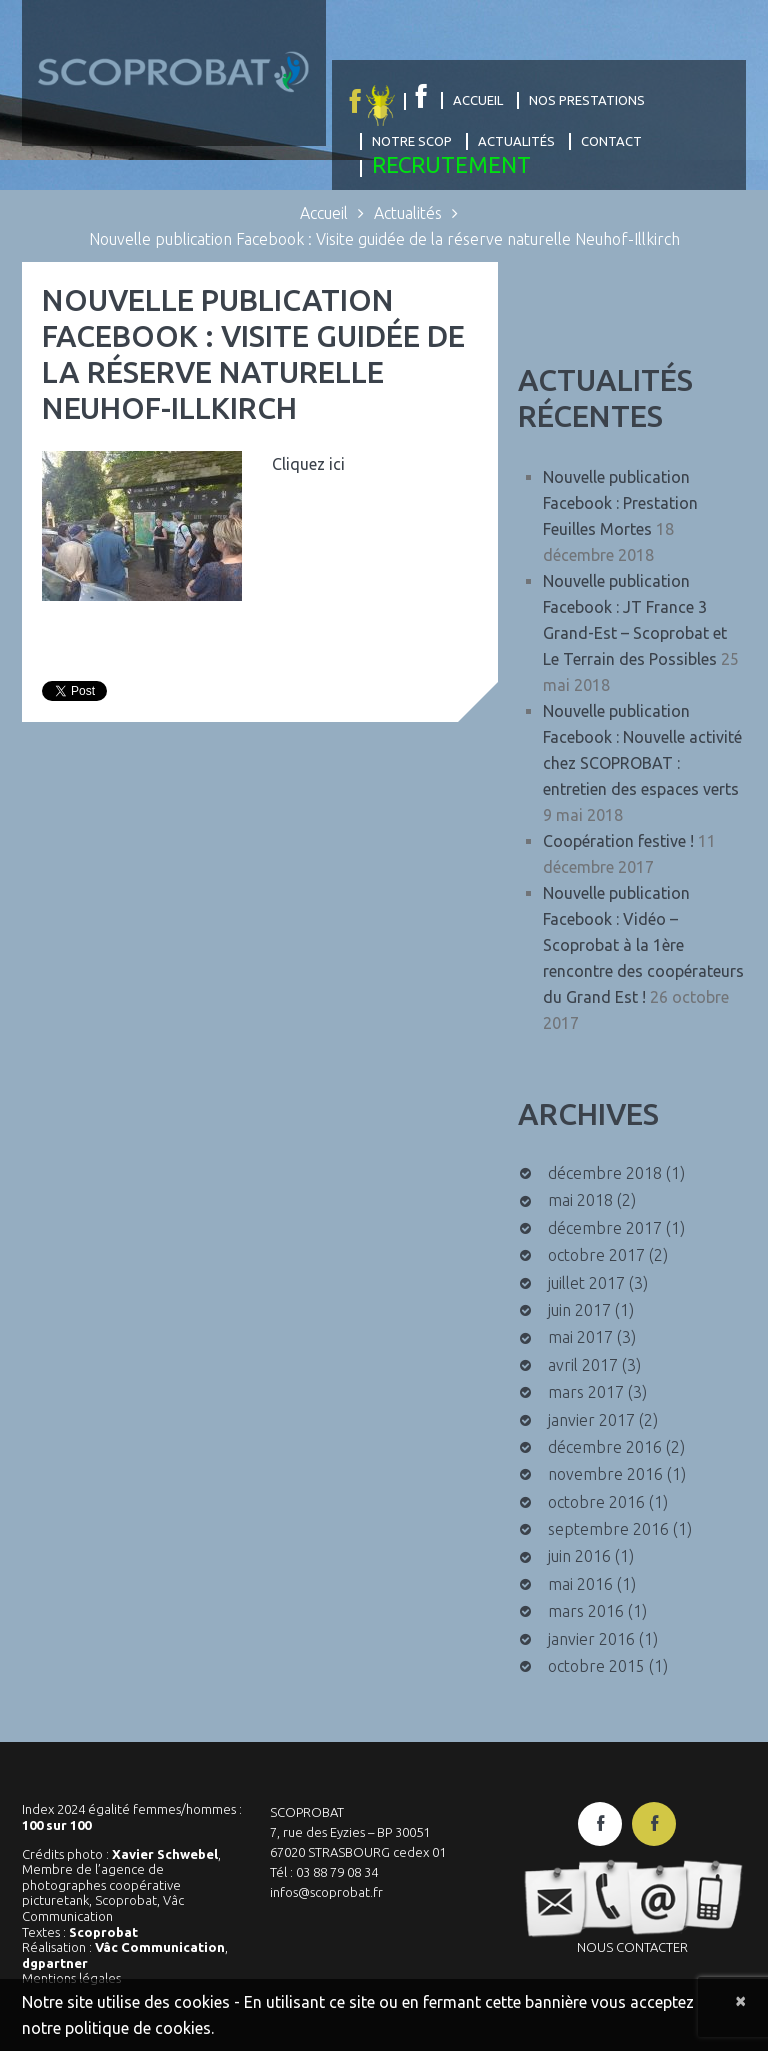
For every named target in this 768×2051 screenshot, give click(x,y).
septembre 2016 (608, 1529)
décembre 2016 (605, 1447)
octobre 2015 (596, 1666)
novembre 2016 (605, 1474)
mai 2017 (580, 1337)
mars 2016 (586, 1611)
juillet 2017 (586, 1283)
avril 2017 (583, 1365)
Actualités (516, 141)
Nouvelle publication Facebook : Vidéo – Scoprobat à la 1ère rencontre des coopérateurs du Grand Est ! (643, 945)
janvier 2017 (591, 1420)
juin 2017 (579, 1310)
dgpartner (55, 1963)
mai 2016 (580, 1584)
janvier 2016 (591, 1639)
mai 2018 (580, 1200)
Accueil (478, 100)
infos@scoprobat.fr (326, 1892)
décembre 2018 (605, 1173)
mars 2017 (586, 1392)
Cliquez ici (308, 464)
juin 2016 (579, 1556)
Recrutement (451, 164)
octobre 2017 (596, 1255)
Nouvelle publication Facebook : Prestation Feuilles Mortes (620, 503)
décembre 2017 (605, 1228)
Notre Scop (412, 141)
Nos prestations (587, 100)
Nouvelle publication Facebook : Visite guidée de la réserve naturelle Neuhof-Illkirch (253, 354)
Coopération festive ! (618, 841)
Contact (611, 141)
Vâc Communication (160, 1947)
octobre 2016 (596, 1502)
